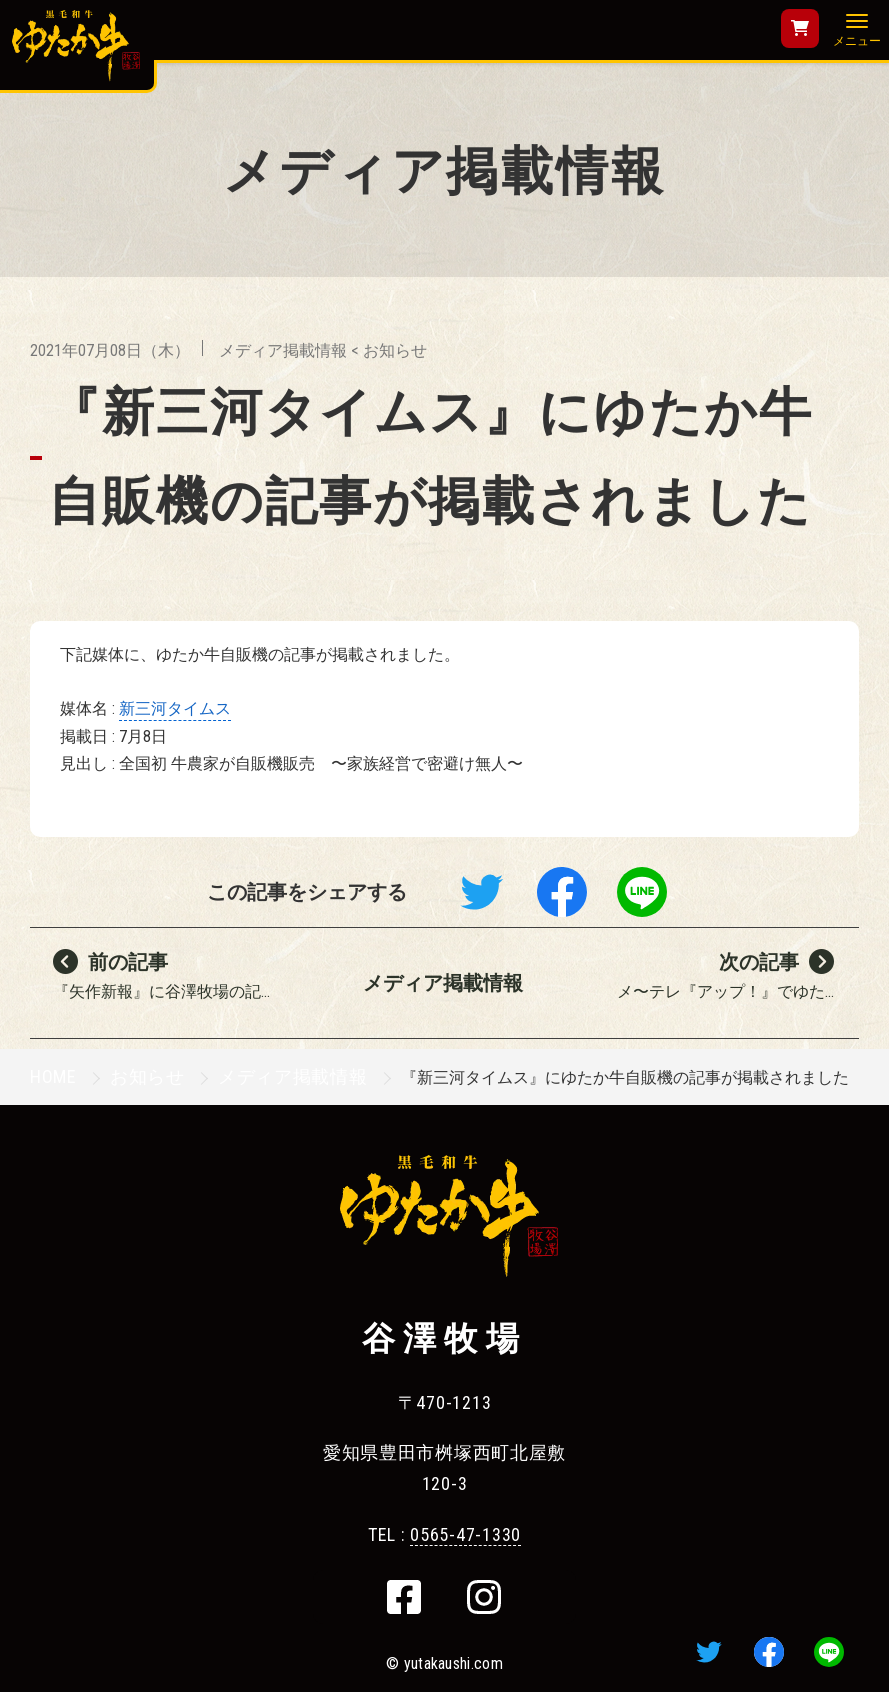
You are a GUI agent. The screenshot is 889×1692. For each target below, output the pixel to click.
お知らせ (395, 350)
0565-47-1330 (465, 1534)
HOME (53, 1076)
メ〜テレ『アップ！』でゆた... (722, 981)
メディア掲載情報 (283, 350)
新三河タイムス (175, 708)
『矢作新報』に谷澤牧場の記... (174, 981)
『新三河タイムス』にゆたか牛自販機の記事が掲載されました (430, 456)
